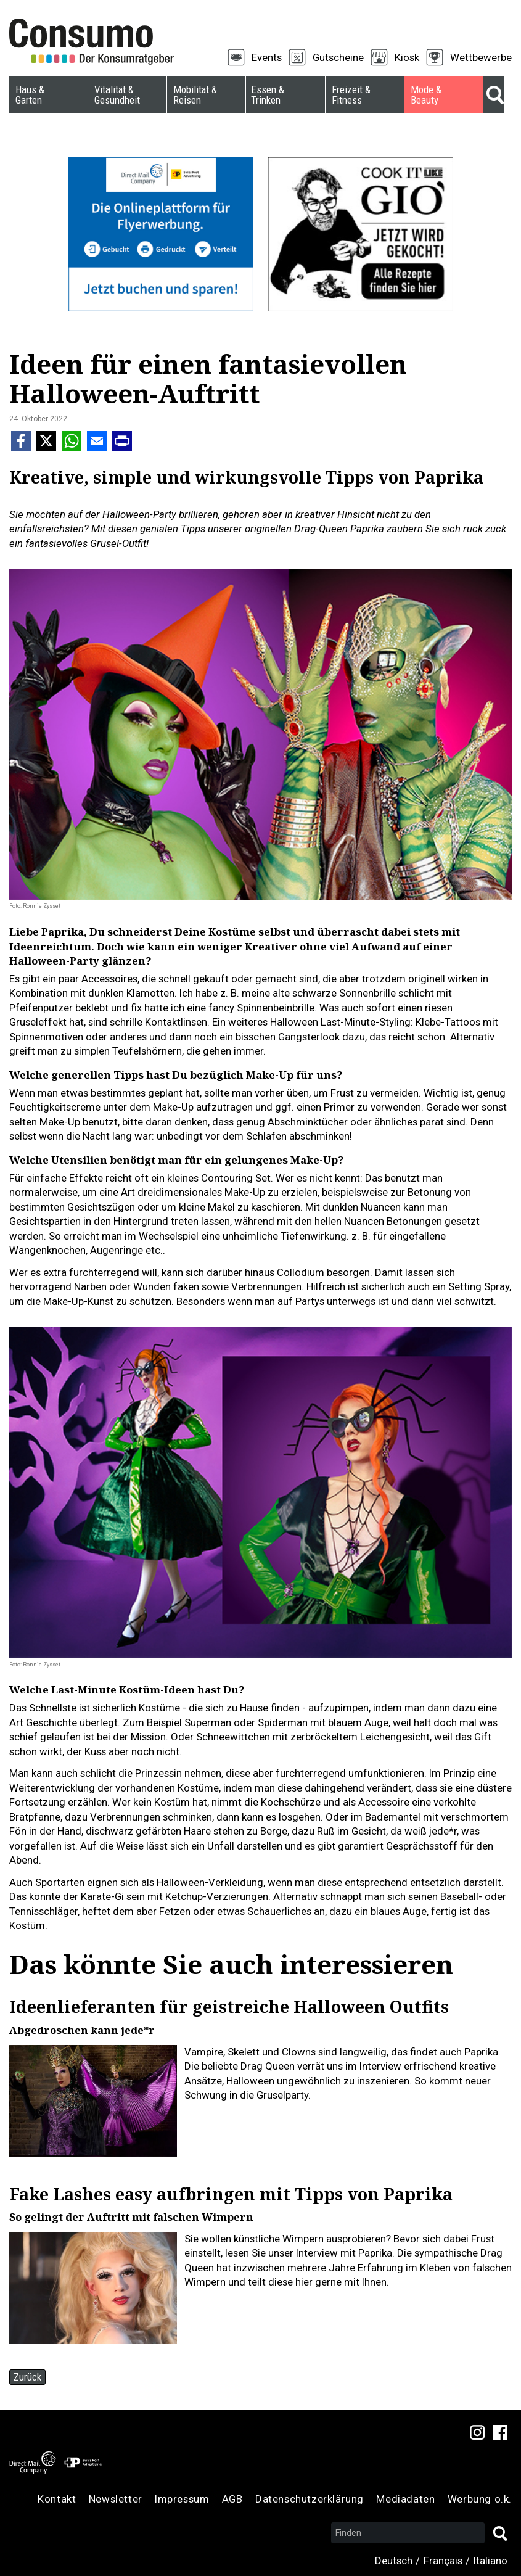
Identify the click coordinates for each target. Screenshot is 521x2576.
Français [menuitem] (443, 2560)
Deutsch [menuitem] (393, 2560)
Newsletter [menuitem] (115, 2499)
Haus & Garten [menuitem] (29, 94)
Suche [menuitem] (493, 94)
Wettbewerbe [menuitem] (481, 57)
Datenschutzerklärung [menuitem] (309, 2499)
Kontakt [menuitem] (57, 2499)
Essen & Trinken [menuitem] (267, 94)
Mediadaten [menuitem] (405, 2499)
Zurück (27, 2377)
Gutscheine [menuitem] (338, 57)
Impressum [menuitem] (182, 2499)
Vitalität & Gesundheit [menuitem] (117, 94)
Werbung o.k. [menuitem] (480, 2499)
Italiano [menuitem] (490, 2560)
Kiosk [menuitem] (407, 57)
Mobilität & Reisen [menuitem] (195, 94)
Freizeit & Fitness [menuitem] (351, 94)
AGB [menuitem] (232, 2499)
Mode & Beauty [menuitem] (426, 94)
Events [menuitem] (267, 57)
